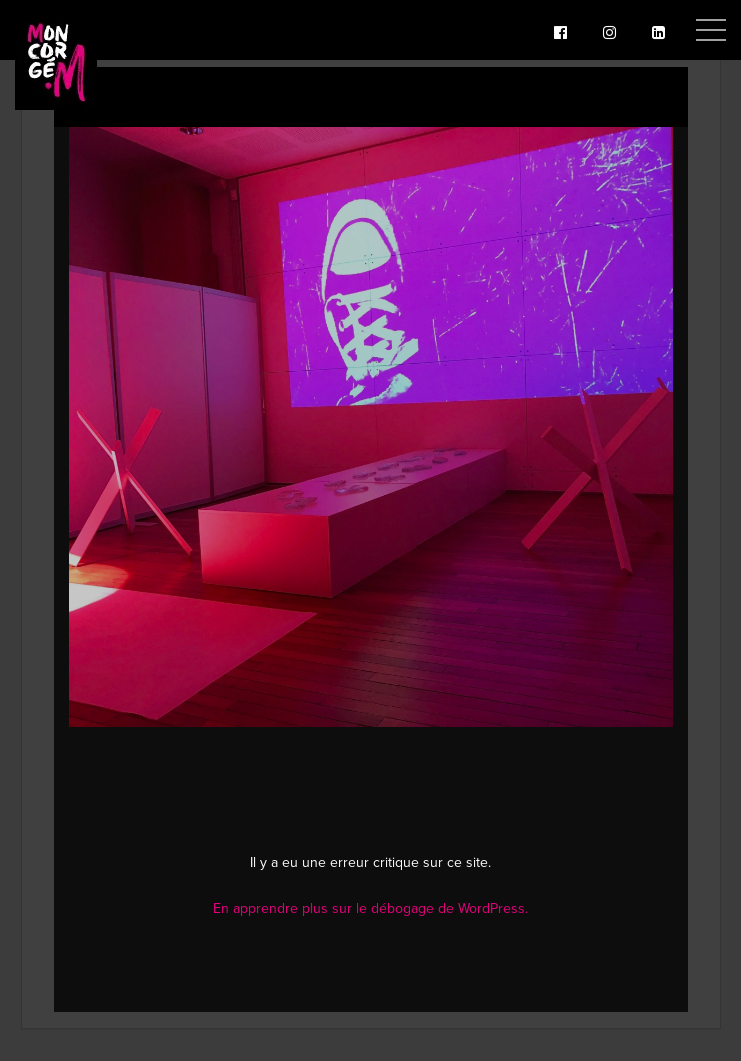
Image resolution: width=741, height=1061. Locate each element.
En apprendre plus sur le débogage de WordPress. (370, 908)
